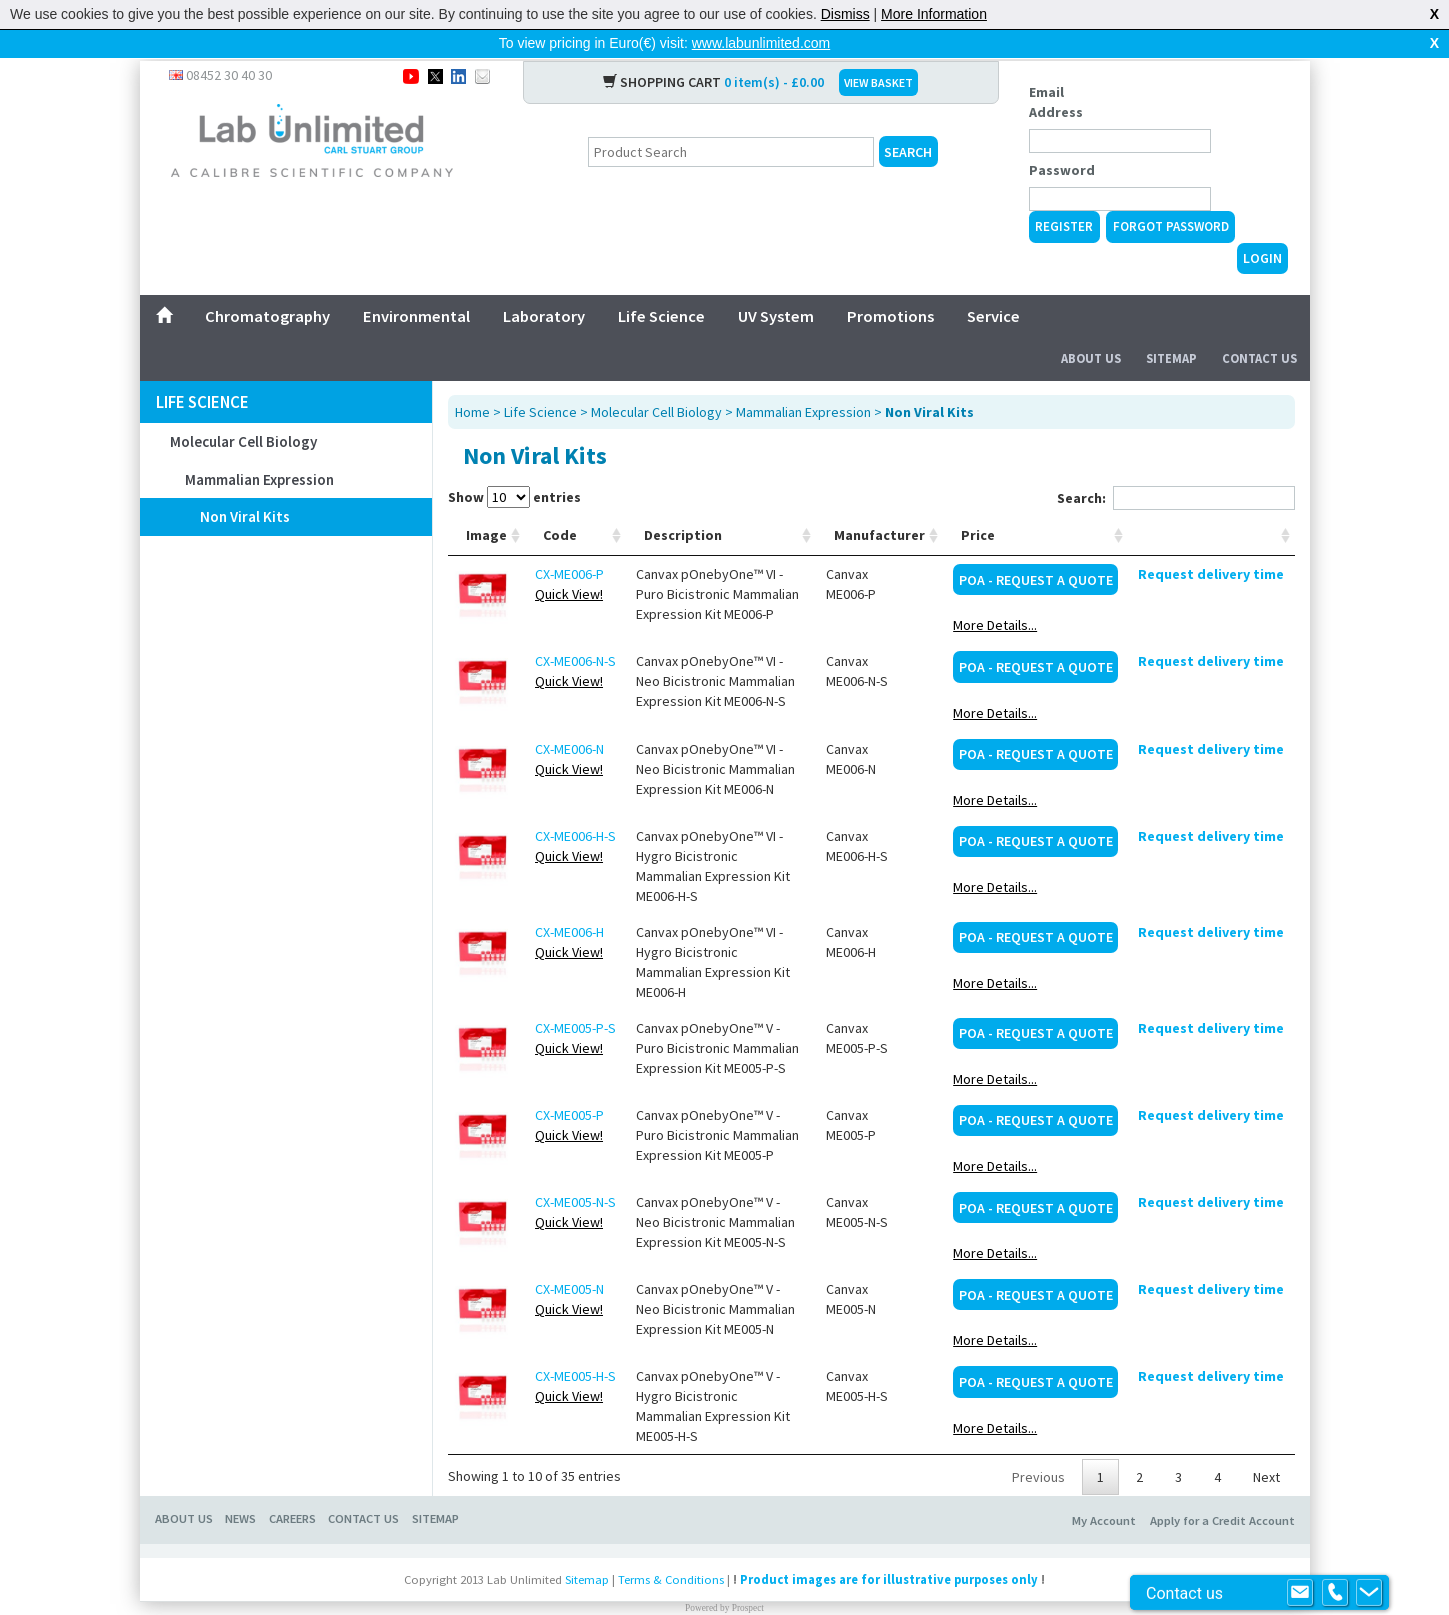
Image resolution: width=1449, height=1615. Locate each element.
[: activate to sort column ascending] (1211, 503)
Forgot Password (1171, 194)
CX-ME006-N (569, 717)
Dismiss (845, 14)
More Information (934, 14)
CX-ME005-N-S (575, 1170)
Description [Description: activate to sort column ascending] (683, 503)
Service (993, 284)
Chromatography (267, 284)
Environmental (416, 284)
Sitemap (1171, 326)
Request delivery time (1211, 542)
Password (1062, 138)
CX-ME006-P (569, 542)
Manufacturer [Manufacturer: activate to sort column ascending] (879, 503)
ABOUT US (184, 1486)
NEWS (240, 1486)
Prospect (748, 1576)
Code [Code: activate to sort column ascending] (560, 503)
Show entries (514, 465)
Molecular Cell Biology (243, 409)
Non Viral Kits (245, 484)
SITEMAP (435, 1486)
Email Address (1056, 70)
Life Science (661, 284)
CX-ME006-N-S (575, 629)
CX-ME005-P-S (575, 996)
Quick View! (569, 562)
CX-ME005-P (569, 1083)
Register (1064, 194)
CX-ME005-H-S (575, 1344)
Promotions (890, 284)
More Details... (995, 593)
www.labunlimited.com (761, 43)
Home (472, 380)
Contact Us (1259, 326)
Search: (1176, 466)
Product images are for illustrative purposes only (889, 1547)
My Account (1104, 1488)
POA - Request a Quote (1036, 548)
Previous (1038, 1445)
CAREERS (292, 1486)
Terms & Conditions (671, 1547)
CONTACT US (363, 1486)
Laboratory (544, 284)
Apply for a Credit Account (1222, 1488)
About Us (1091, 326)
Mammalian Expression (259, 447)
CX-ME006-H (569, 900)
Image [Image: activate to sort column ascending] (486, 503)
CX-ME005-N (569, 1257)
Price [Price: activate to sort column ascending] (978, 503)
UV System (776, 284)
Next (1266, 1445)
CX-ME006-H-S (575, 804)
